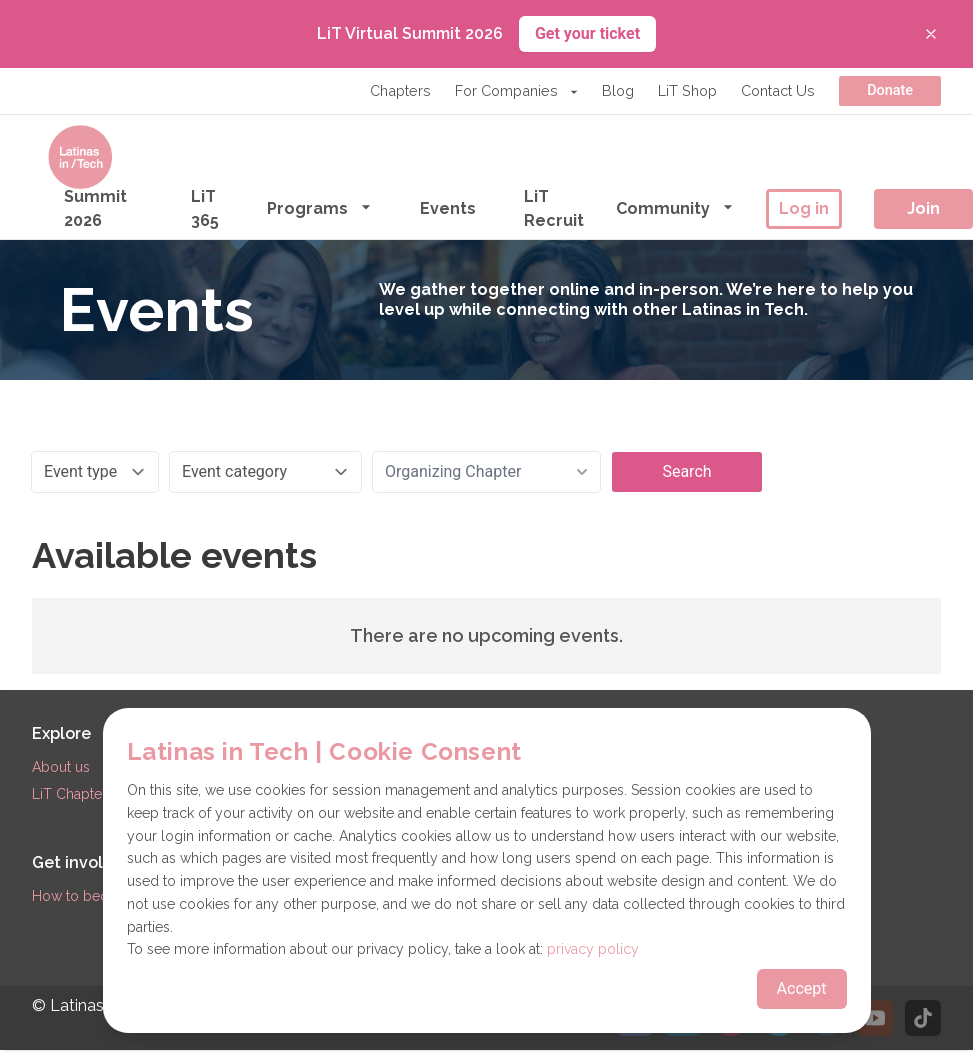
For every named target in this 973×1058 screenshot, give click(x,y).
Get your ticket (587, 33)
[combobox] (486, 472)
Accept (802, 988)
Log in (804, 208)
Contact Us (778, 90)
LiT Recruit (554, 208)
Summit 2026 (95, 208)
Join (923, 208)
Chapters (400, 90)
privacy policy (593, 949)
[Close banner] (931, 34)
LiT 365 (205, 208)
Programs (319, 207)
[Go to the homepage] (80, 157)
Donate (890, 90)
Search (686, 471)
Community (675, 207)
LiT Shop (687, 90)
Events (448, 208)
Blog (618, 90)
